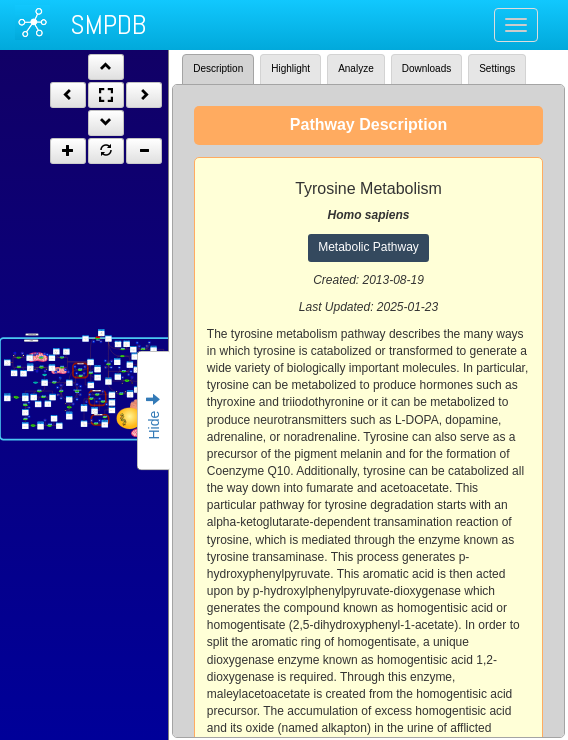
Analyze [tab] (356, 68)
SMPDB (108, 24)
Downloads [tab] (426, 68)
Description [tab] (218, 68)
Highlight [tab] (290, 68)
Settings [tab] (497, 68)
